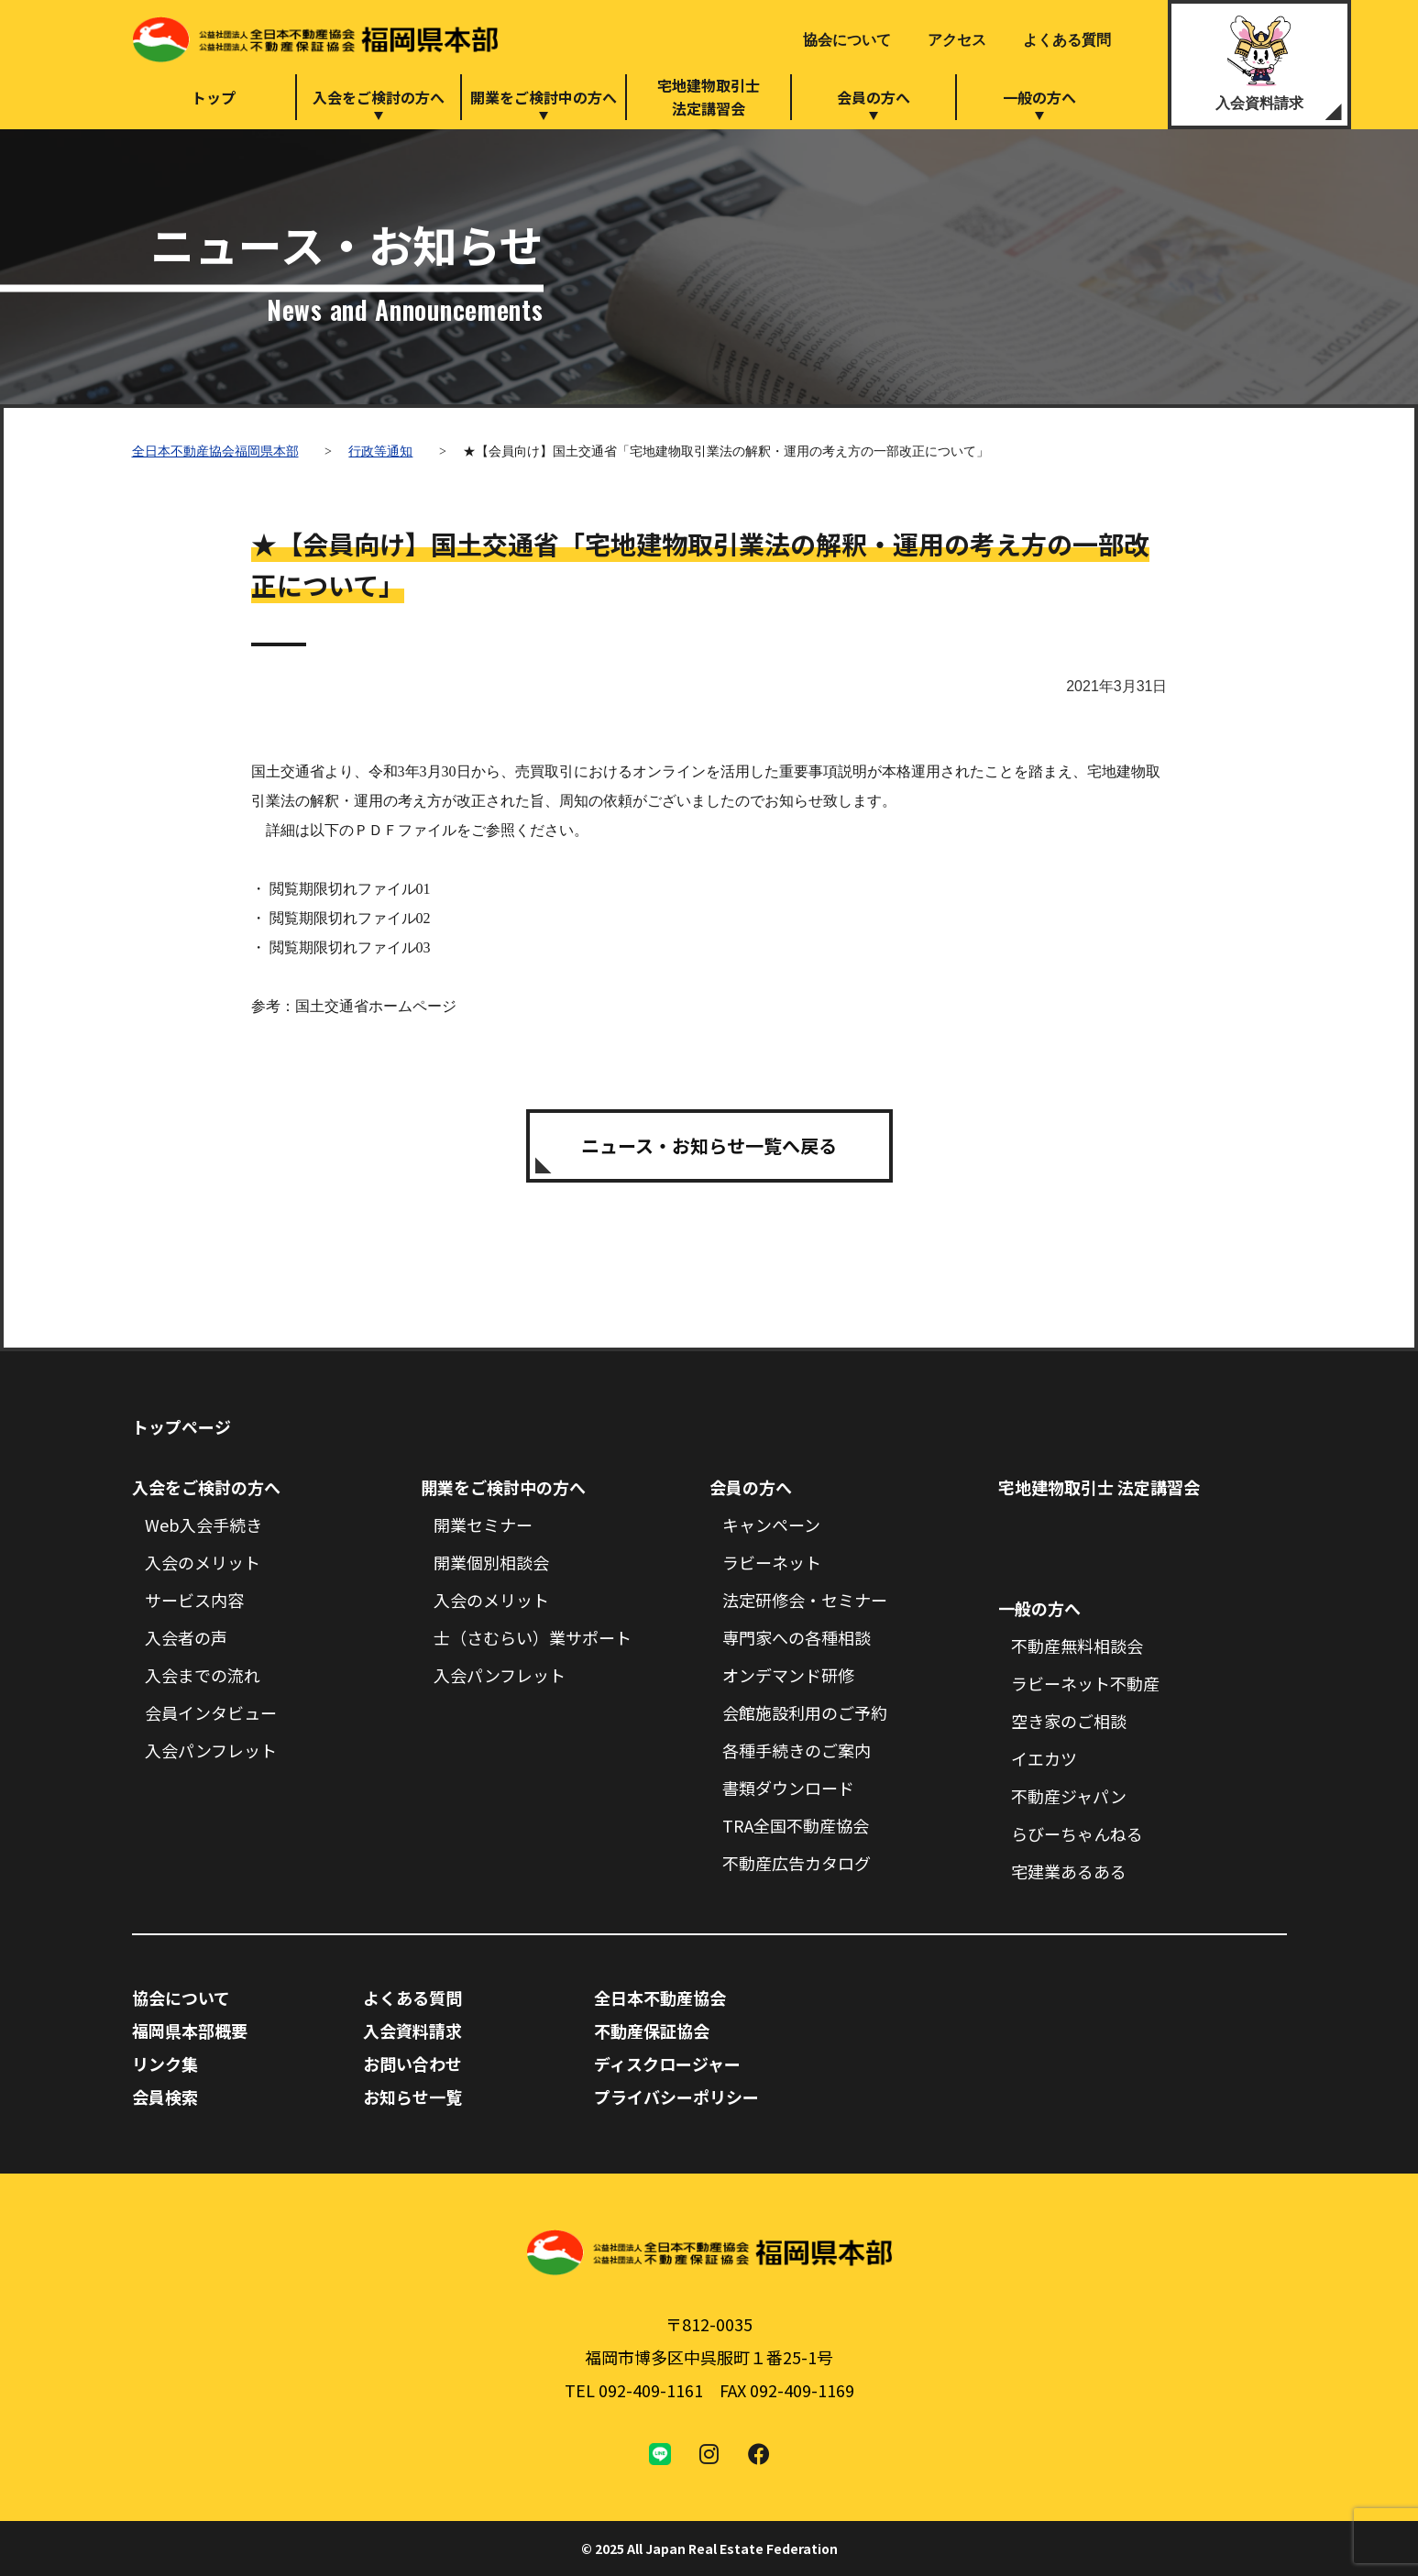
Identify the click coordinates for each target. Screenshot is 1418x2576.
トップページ (181, 1426)
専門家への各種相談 (796, 1637)
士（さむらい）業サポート (533, 1637)
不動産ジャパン (1069, 1796)
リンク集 (165, 2063)
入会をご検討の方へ (379, 97)
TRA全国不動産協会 (795, 1825)
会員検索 (165, 2096)
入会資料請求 (1259, 103)
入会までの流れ (202, 1675)
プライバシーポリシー (676, 2096)
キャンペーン (771, 1524)
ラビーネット (771, 1562)
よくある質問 (1067, 40)
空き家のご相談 (1069, 1721)
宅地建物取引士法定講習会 (708, 96)
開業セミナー (483, 1524)
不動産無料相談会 (1077, 1645)
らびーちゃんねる (1077, 1833)
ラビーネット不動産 (1085, 1683)
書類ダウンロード (788, 1788)
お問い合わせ (412, 2063)
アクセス (957, 40)
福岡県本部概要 (189, 2030)
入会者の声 (186, 1637)
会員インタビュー (211, 1712)
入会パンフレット (211, 1750)
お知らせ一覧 (412, 2096)
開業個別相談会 (491, 1562)
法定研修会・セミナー (804, 1600)
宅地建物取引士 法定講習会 (1099, 1487)
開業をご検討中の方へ (543, 97)
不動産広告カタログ (796, 1863)
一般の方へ (1039, 97)
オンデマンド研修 (788, 1675)
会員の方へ (873, 97)
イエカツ (1044, 1758)
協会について (847, 40)
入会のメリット (202, 1562)
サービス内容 (194, 1600)
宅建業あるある (1069, 1871)
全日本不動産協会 (660, 1997)
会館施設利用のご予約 (804, 1712)
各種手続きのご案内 (796, 1750)
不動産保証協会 (651, 2030)
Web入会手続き (203, 1524)
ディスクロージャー (667, 2063)
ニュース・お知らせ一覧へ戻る (709, 1145)
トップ (214, 97)
